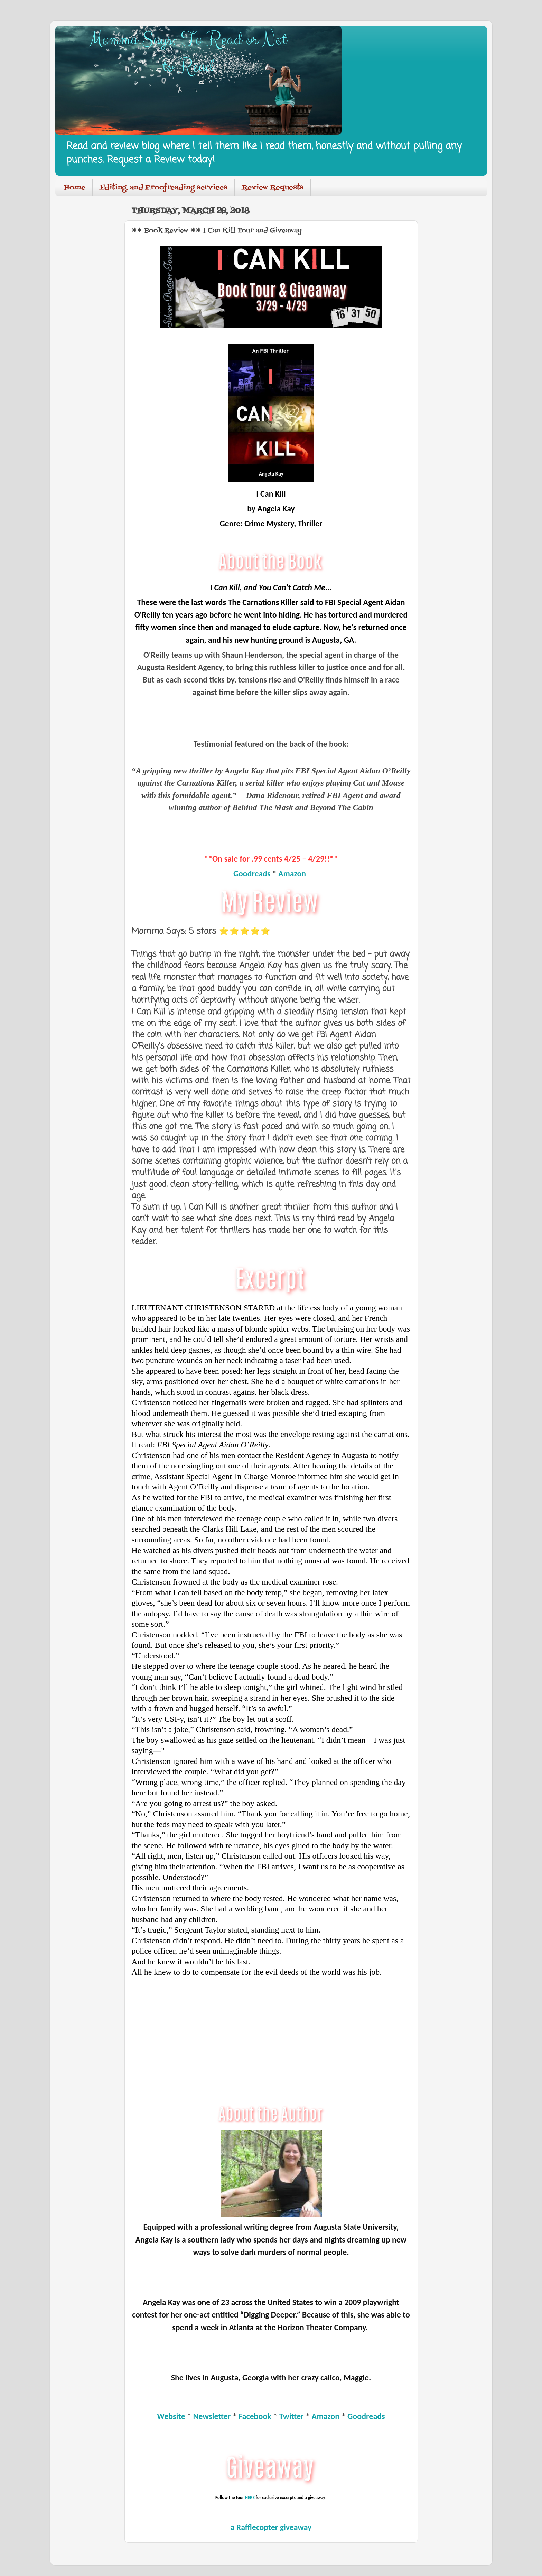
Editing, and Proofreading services (163, 187)
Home (74, 187)
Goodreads (252, 873)
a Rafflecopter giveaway (271, 2527)
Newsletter (212, 2416)
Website (171, 2416)
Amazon (292, 873)
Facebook (255, 2416)
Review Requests (272, 187)
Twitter (291, 2416)
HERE (250, 2497)
